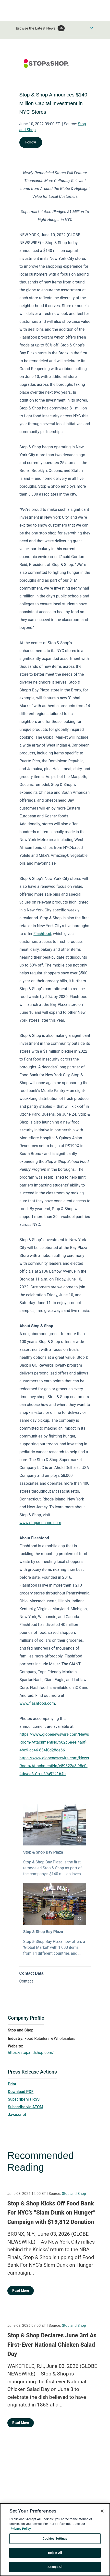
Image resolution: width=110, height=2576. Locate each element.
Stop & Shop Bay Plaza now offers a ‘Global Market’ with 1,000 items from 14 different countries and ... (54, 1947)
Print (12, 2084)
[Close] (102, 2511)
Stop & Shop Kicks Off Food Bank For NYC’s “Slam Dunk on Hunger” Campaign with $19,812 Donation (51, 2212)
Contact (26, 1981)
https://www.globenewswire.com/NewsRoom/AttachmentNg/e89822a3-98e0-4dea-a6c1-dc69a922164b (54, 1766)
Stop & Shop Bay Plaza (43, 1852)
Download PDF (21, 2091)
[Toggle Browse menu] (91, 27)
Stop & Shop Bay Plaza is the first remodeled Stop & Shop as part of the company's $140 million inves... (53, 1868)
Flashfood (42, 933)
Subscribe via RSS (24, 2099)
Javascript (17, 2114)
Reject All (55, 2553)
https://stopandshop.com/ (31, 2052)
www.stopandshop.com (40, 1522)
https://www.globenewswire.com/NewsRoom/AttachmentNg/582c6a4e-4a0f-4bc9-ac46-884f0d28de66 (54, 1742)
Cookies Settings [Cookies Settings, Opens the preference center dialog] (55, 2538)
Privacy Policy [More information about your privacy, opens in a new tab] (21, 2528)
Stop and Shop (74, 2193)
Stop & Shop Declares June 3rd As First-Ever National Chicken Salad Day (52, 2344)
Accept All (55, 2567)
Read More (20, 2291)
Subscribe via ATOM (25, 2107)
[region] (55, 2539)
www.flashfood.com (37, 1703)
